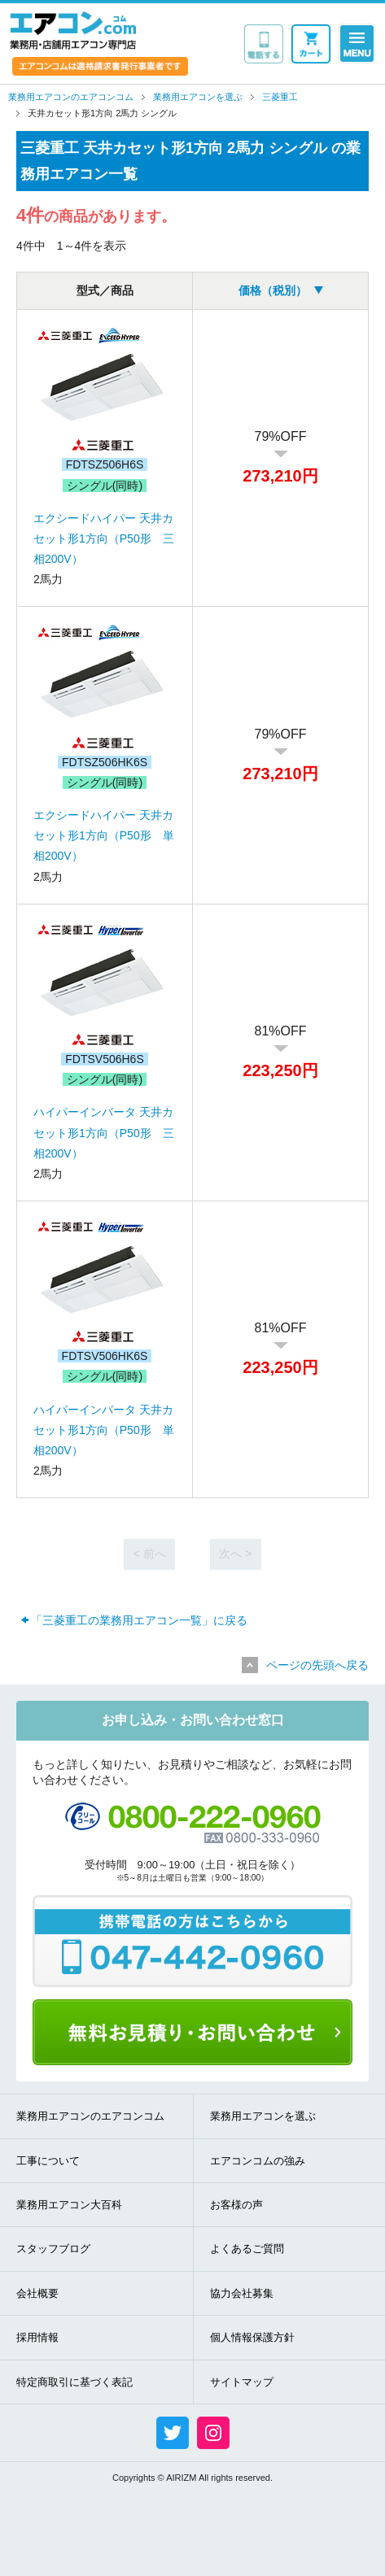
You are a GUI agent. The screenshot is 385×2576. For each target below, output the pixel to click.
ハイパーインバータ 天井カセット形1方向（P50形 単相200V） (103, 1430)
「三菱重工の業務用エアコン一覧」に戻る (139, 1620)
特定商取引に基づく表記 (74, 2382)
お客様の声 (236, 2205)
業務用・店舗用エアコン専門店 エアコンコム (73, 30)
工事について (48, 2161)
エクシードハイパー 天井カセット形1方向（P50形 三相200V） (103, 538)
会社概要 (37, 2293)
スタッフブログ (53, 2249)
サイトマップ (241, 2382)
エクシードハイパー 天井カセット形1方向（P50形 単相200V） (103, 835)
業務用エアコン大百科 (69, 2205)
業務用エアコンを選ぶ (263, 2116)
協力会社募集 (241, 2293)
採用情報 (37, 2337)
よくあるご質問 (247, 2249)
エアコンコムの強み (257, 2161)
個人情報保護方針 (252, 2337)
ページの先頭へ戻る (317, 1665)
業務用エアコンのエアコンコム (90, 2116)
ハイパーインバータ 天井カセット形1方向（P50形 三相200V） (103, 1132)
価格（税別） (272, 290)
